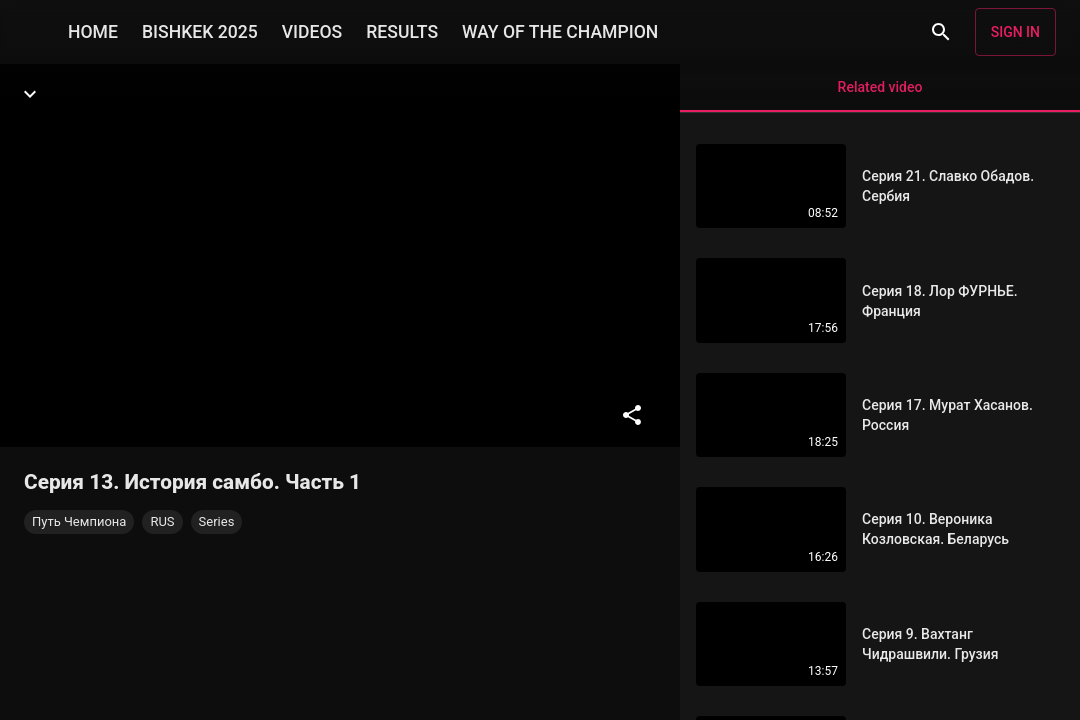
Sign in (1015, 32)
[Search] (941, 32)
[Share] (632, 415)
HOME (93, 32)
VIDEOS (312, 32)
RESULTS (402, 32)
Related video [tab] (880, 95)
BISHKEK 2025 (200, 32)
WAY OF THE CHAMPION (560, 32)
